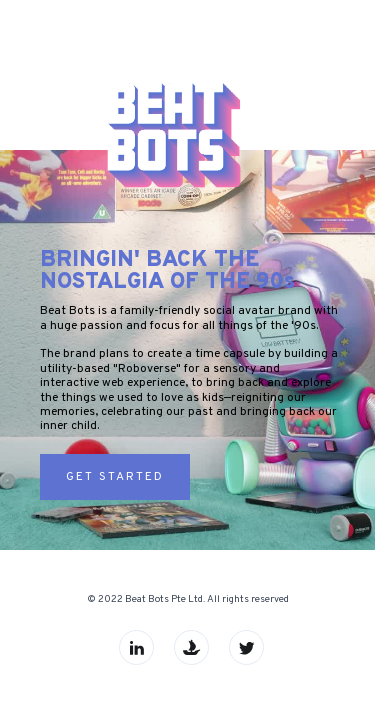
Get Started (115, 477)
